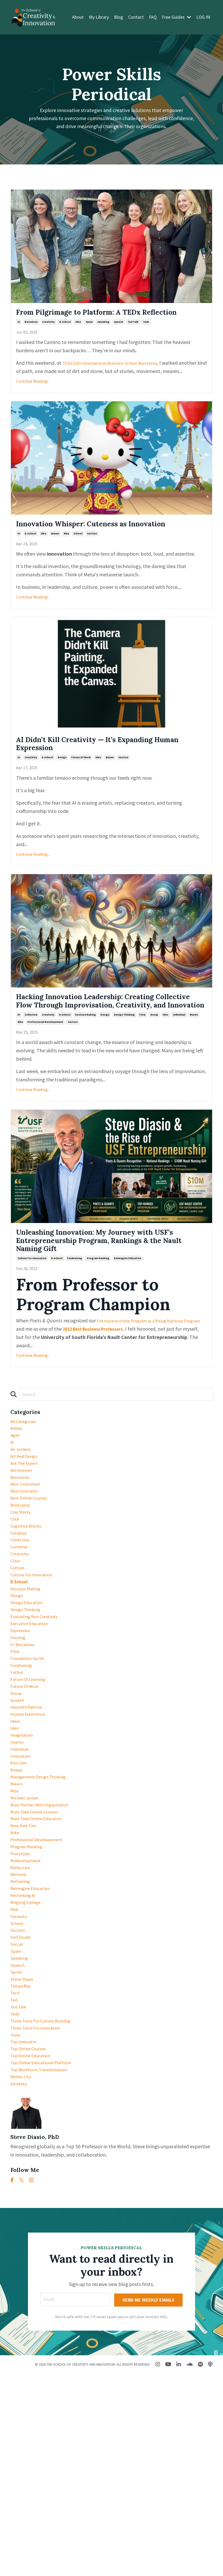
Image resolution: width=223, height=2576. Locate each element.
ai (19, 336)
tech (15, 2173)
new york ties (25, 1973)
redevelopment (28, 2015)
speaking (103, 336)
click (15, 1608)
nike (15, 1982)
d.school (65, 336)
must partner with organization (44, 1948)
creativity (48, 336)
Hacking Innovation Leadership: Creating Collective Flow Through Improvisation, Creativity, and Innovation (107, 1053)
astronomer (23, 1550)
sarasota (20, 2081)
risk (14, 2073)
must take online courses (38, 1957)
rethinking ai (24, 2056)
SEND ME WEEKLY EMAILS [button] (149, 2501)
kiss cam (20, 1899)
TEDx (68, 378)
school (78, 570)
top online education (33, 2247)
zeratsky (19, 2280)
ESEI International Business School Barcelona (124, 378)
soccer (17, 2114)
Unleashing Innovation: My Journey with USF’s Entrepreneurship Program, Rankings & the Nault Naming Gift (107, 1306)
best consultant (28, 1567)
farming (19, 1749)
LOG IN (203, 17)
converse (20, 1641)
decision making (85, 1075)
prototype (21, 2007)
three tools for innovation (40, 2214)
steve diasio (23, 2156)
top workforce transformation (44, 2264)
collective (31, 1075)
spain (89, 336)
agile (15, 1508)
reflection (21, 2023)
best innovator (26, 1575)
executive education (32, 1733)
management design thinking (43, 1915)
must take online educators (40, 1965)
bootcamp (22, 1592)
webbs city (22, 2272)
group (154, 1075)
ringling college (28, 2065)
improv (18, 1874)
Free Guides (176, 17)
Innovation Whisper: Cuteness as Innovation (89, 554)
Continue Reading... (33, 404)
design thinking (124, 1075)
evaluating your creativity (38, 1724)
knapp (17, 1907)
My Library (99, 17)
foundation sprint (30, 1774)
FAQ (153, 17)
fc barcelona (24, 1758)
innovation (22, 1890)
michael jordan (27, 1940)
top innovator (26, 2231)
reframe (19, 2031)
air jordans (22, 1525)
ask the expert (26, 1542)
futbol (17, 1791)
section (92, 570)
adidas (17, 1500)
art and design (26, 1533)
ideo (78, 336)
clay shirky (22, 1600)
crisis (15, 1658)
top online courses (31, 2239)
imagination (23, 1865)
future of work (81, 800)
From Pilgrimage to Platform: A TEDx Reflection (98, 320)
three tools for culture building (45, 2206)
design (62, 800)
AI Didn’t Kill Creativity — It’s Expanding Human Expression (106, 784)
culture (18, 1666)
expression (22, 1741)
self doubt (22, 2106)
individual (179, 1075)
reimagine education (127, 1327)
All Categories (25, 1492)
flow (142, 1075)
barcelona (31, 336)
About (78, 17)
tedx (146, 336)
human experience (30, 1841)
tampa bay (22, 2164)
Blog (118, 17)
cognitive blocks (28, 1616)
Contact (136, 17)
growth (18, 1824)
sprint (17, 2148)
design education (29, 1708)
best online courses (31, 1583)
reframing (21, 2040)
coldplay (20, 1625)
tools (16, 2222)
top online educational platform (46, 2256)
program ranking (98, 1327)
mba (66, 570)
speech (118, 336)
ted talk (133, 336)
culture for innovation (32, 1327)
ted (14, 2181)
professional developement (45, 1082)
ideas (16, 1849)
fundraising (74, 1327)
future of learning (30, 1799)
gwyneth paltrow (29, 1832)
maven (55, 570)
